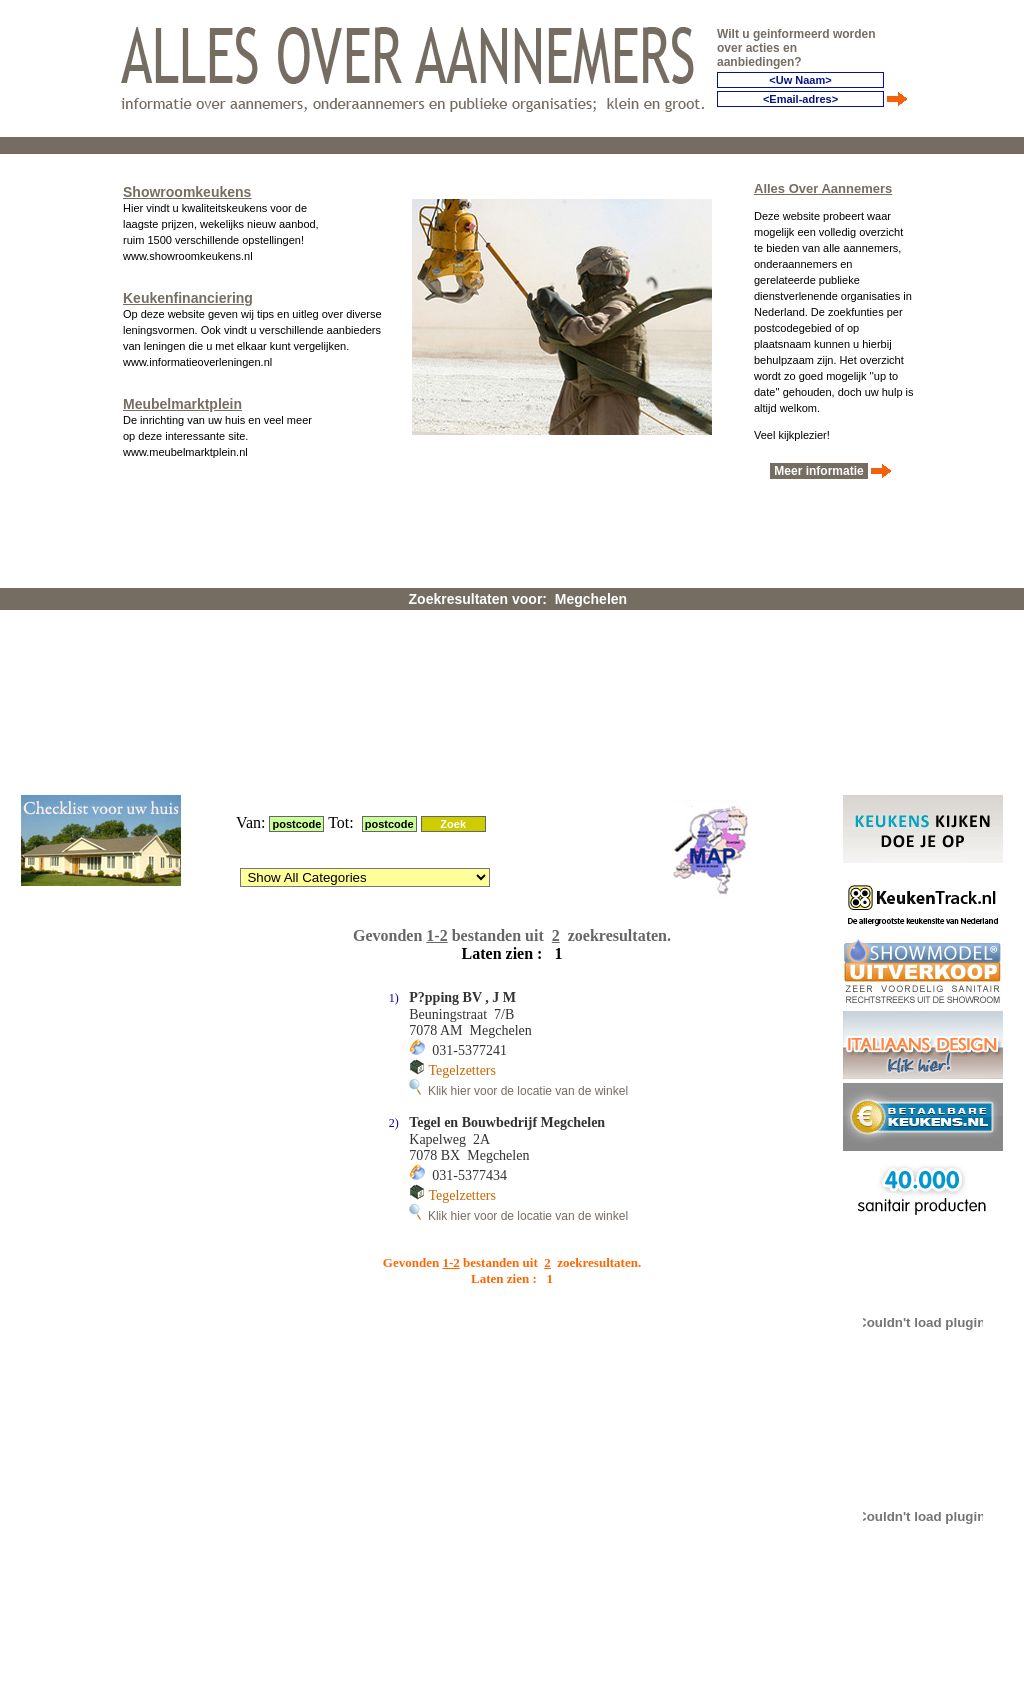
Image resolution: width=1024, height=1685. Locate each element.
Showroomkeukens (187, 186)
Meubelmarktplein (182, 398)
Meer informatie (819, 465)
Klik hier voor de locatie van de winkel (518, 829)
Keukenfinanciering (188, 292)
